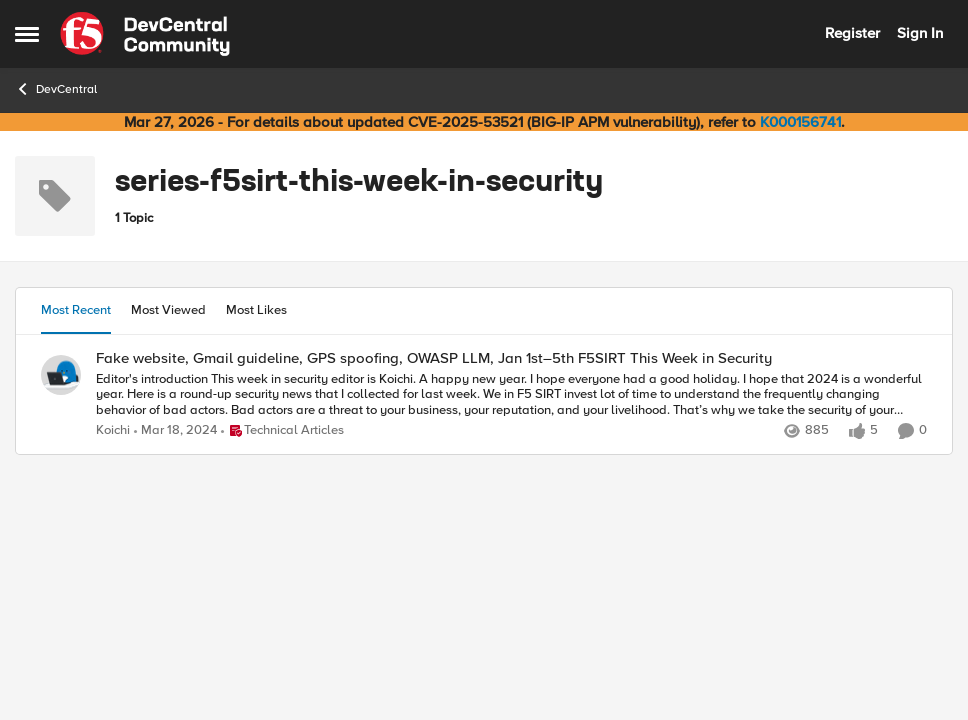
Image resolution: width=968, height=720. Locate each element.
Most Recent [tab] (76, 310)
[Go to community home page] (145, 34)
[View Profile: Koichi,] (61, 375)
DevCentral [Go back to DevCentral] (56, 89)
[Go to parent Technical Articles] (282, 431)
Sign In (920, 33)
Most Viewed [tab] (168, 310)
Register (852, 33)
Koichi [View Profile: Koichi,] (113, 430)
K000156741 (800, 122)
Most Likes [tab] (256, 310)
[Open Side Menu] (27, 34)
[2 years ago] (175, 431)
